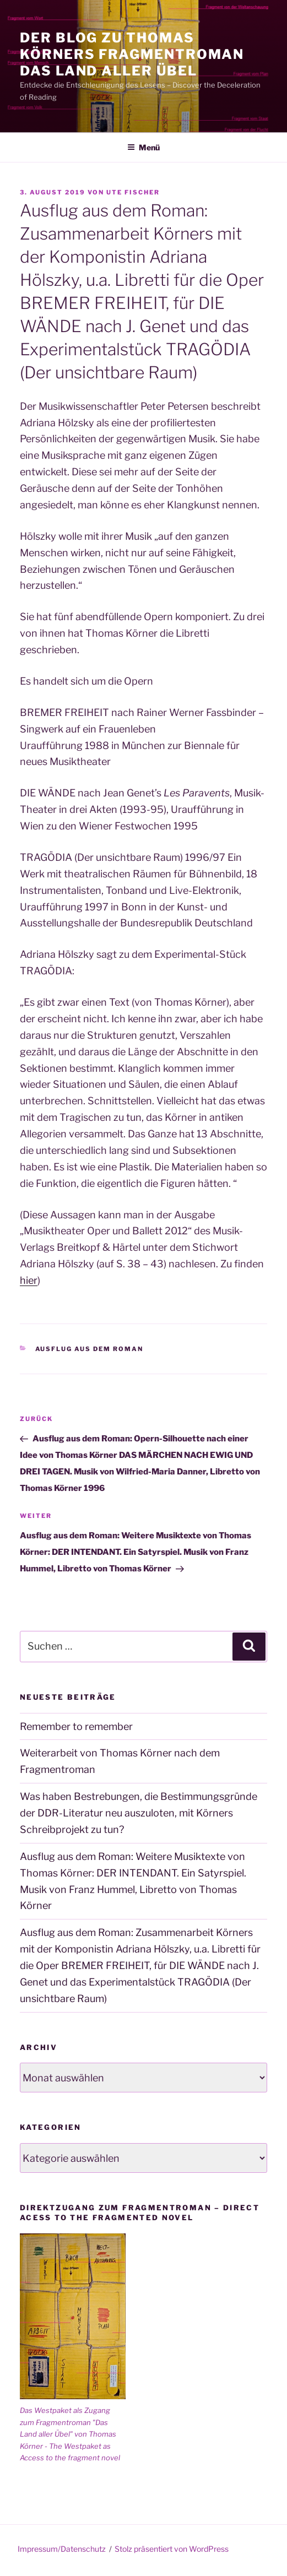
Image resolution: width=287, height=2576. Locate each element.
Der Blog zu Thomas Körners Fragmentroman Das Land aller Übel (132, 54)
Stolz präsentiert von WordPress (172, 2548)
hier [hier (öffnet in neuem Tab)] (28, 1280)
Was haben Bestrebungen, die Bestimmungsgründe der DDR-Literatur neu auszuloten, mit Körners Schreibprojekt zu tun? (138, 1813)
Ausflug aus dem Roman (89, 1349)
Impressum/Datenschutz (62, 2548)
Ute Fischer (133, 192)
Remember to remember (76, 1726)
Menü (143, 147)
